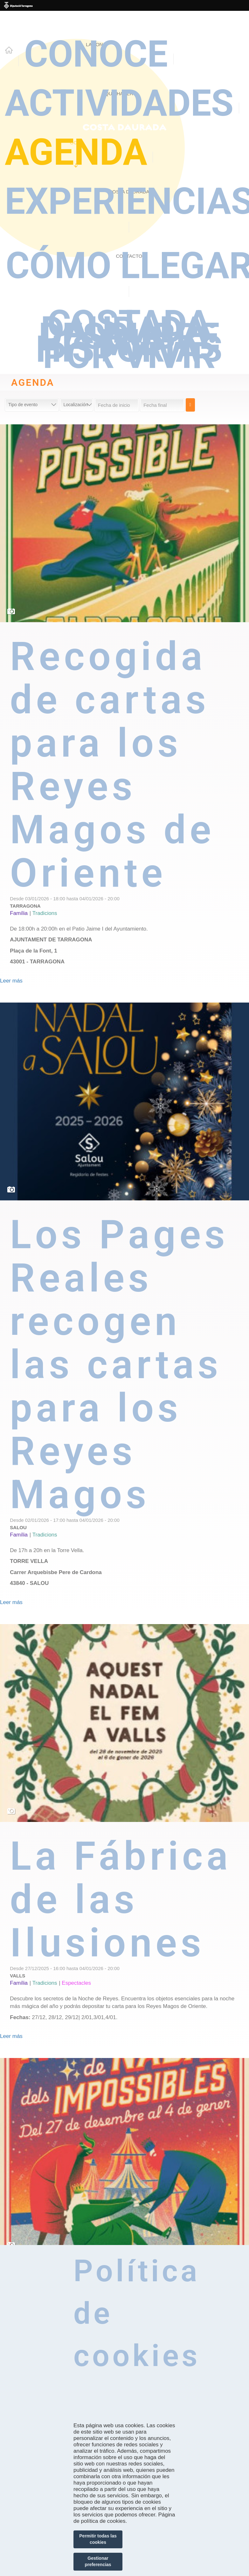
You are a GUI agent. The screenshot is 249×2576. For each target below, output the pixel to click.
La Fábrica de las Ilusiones (121, 1900)
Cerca (190, 405)
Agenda (76, 152)
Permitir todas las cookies (98, 2539)
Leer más (11, 981)
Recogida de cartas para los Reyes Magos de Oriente (112, 765)
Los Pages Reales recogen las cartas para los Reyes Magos (119, 1364)
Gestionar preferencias (98, 2561)
